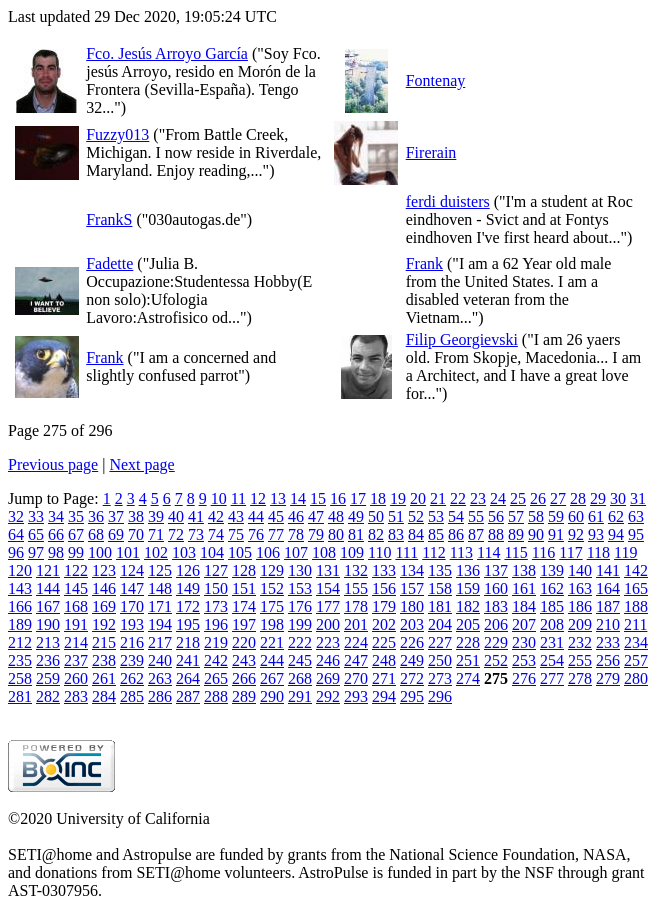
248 (384, 660)
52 (416, 516)
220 (244, 642)
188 (636, 606)
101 (128, 552)
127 (216, 570)
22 (458, 498)
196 (216, 624)
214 (76, 642)
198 (272, 624)
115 (515, 552)
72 (176, 534)
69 (116, 534)
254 (552, 660)
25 (518, 498)
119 (625, 552)
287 (188, 696)
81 (356, 534)
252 (496, 660)
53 (436, 516)
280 (636, 678)
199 (300, 624)
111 (406, 552)
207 (524, 624)
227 (440, 642)
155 (356, 588)
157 (412, 588)
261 (104, 678)
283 (76, 696)
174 (244, 606)
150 (216, 588)
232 (580, 642)
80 (336, 534)
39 (156, 516)
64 (16, 534)
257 (636, 660)
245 (300, 660)
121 (48, 570)
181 (440, 606)
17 (358, 498)
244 (272, 660)
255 (580, 660)
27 (558, 498)
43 (236, 516)
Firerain (431, 152)
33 (36, 516)
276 (524, 678)
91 (556, 534)
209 (580, 624)
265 (216, 678)
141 (608, 570)
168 (76, 606)
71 (156, 534)
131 (328, 570)
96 (16, 552)
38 (136, 516)
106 (268, 552)
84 (416, 534)
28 (578, 498)
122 (76, 570)
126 (188, 570)
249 (412, 660)
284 (104, 696)
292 (328, 696)
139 (552, 570)
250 (440, 660)
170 (132, 606)
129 (272, 570)
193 (132, 624)
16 (338, 498)
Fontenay (436, 80)
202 (384, 624)
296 (440, 696)
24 (498, 498)
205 (468, 624)
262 (132, 678)
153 (300, 588)
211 (635, 624)
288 (216, 696)
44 (256, 516)
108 (324, 552)
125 (160, 570)
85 (436, 534)
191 (76, 624)
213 (48, 642)
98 (56, 552)
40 (176, 516)
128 (244, 570)
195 (188, 624)
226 (412, 642)
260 (76, 678)
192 (104, 624)
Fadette (109, 263)
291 (300, 696)
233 (608, 642)
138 (524, 570)
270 (356, 678)
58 (536, 516)
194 (160, 624)
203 (412, 624)
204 (440, 624)
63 (636, 516)
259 (48, 678)
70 (136, 534)
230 (524, 642)
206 (496, 624)
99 (76, 552)
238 (104, 660)
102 (156, 552)
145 (76, 588)
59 (556, 516)
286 (160, 696)
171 (160, 606)
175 (272, 606)
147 (132, 588)
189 (20, 624)
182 (468, 606)
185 (552, 606)
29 (598, 498)
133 (384, 570)
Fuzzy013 (117, 134)
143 (20, 588)
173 (216, 606)
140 (580, 570)
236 (48, 660)
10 (219, 498)
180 (412, 606)
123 (104, 570)
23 (478, 498)
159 (468, 588)
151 (244, 588)
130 (300, 570)
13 (278, 498)
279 (608, 678)
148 (160, 588)
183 (496, 606)
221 (272, 642)
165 (636, 588)
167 (48, 606)
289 (244, 696)
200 (328, 624)
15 (318, 498)
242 (216, 660)
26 (538, 498)
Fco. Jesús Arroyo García (167, 53)
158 (440, 588)
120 (20, 570)
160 (496, 588)
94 (616, 534)
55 (476, 516)
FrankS (109, 219)
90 (536, 534)
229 (496, 642)
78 (296, 534)
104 (212, 552)
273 (440, 678)
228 (468, 642)
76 (256, 534)
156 (384, 588)
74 (216, 534)
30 (618, 498)
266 (244, 678)
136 (468, 570)
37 (116, 516)
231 (552, 642)
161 (524, 588)
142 (636, 570)
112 (433, 552)
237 (76, 660)
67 (76, 534)
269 (328, 678)
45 (276, 516)
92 (576, 534)
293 (356, 696)
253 (524, 660)
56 (496, 516)
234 (636, 642)
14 (298, 498)
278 (580, 678)
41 (196, 516)
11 (238, 498)
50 (376, 516)
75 (236, 534)
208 (552, 624)
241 (188, 660)
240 (160, 660)
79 (316, 534)
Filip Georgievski (462, 339)
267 (272, 678)
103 (184, 552)
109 (352, 552)
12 (258, 498)
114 (488, 552)
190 (48, 624)
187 (608, 606)
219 (216, 642)
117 (570, 552)
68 (96, 534)
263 (160, 678)
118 (598, 552)
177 (328, 606)
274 (468, 678)
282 (48, 696)
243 (244, 660)
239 (132, 660)
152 (272, 588)
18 (378, 498)
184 (524, 606)
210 (608, 624)
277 (552, 678)
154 (328, 588)
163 (580, 588)
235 (20, 660)
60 (576, 516)
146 (104, 588)
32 (16, 516)
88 (496, 534)
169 (104, 606)
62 (616, 516)
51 (396, 516)
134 (412, 570)
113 (461, 552)
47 (316, 516)
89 (516, 534)
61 (596, 516)
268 (300, 678)
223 (328, 642)
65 (36, 534)
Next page (141, 464)
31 (638, 498)
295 (412, 696)
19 (398, 498)
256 (608, 660)
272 (412, 678)
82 (376, 534)
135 (440, 570)
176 (300, 606)
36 (96, 516)
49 (356, 516)
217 (160, 642)
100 (100, 552)
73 (196, 534)
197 (244, 624)
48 (336, 516)
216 (132, 642)
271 (384, 678)
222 (300, 642)
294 (384, 696)
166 (20, 606)
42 (216, 516)
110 (379, 552)
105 (240, 552)
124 (132, 570)
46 (296, 516)
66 (56, 534)
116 (543, 552)
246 (328, 660)
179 (384, 606)
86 (456, 534)
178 (356, 606)
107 (296, 552)
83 (396, 534)
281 (20, 696)
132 (356, 570)
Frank (424, 263)
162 (552, 588)
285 (132, 696)
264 (188, 678)
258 (20, 678)
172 (188, 606)
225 (384, 642)
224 (356, 642)
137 (496, 570)
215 (104, 642)
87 (476, 534)
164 (608, 588)
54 (456, 516)
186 (580, 606)
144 (48, 588)
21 (438, 498)
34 (56, 516)
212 (20, 642)
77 (276, 534)
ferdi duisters (448, 201)
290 (272, 696)
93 (596, 534)
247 (356, 660)
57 (516, 516)
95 (636, 534)
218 (188, 642)
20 (418, 498)
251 (468, 660)
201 (356, 624)
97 (36, 552)
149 (188, 588)
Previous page (53, 464)
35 (76, 516)
